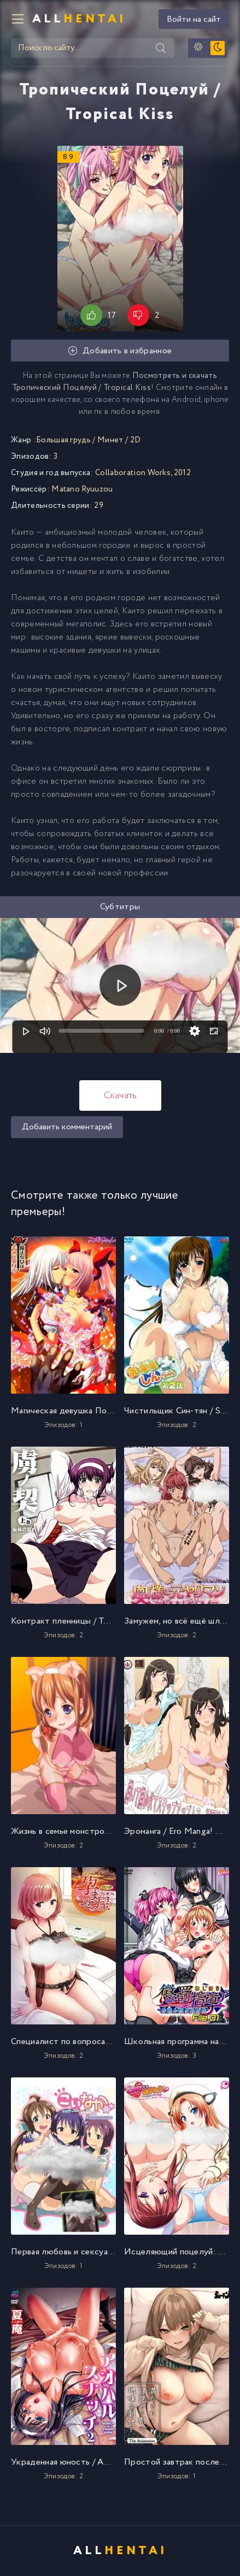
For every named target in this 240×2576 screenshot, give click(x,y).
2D (135, 440)
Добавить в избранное (120, 351)
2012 (182, 473)
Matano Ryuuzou (82, 489)
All (79, 19)
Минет (110, 440)
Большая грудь (63, 440)
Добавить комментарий (67, 1127)
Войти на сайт (194, 19)
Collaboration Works (133, 473)
